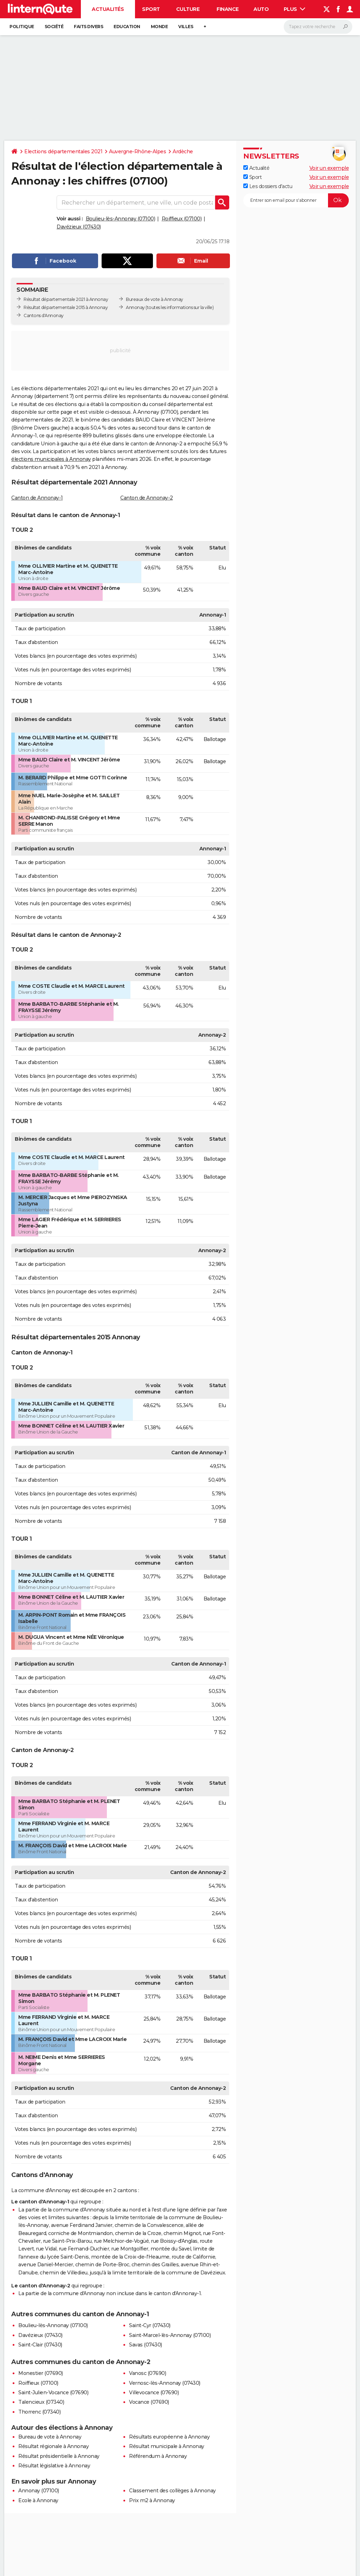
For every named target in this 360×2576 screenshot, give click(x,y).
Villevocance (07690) (154, 2392)
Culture (188, 9)
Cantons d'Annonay (44, 315)
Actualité (256, 168)
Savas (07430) (145, 2345)
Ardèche (183, 151)
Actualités (108, 9)
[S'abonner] (296, 200)
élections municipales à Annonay (51, 459)
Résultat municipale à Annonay (166, 2446)
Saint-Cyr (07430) (150, 2325)
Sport (151, 9)
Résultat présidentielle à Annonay (58, 2456)
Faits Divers (88, 26)
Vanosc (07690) (147, 2373)
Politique (21, 26)
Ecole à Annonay (38, 2500)
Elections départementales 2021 (63, 151)
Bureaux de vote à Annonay (154, 299)
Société (54, 26)
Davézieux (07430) (79, 227)
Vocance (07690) (149, 2402)
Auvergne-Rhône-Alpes (137, 151)
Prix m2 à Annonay (152, 2500)
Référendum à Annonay (158, 2456)
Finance (228, 9)
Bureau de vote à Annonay (49, 2437)
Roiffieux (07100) (182, 218)
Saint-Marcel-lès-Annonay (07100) (170, 2335)
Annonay (135, 307)
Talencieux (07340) (41, 2402)
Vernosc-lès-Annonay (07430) (164, 2383)
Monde (159, 26)
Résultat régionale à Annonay (53, 2446)
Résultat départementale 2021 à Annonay (66, 299)
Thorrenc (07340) (39, 2412)
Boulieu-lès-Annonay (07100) (120, 218)
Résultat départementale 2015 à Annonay (66, 307)
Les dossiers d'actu (267, 186)
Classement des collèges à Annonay (172, 2490)
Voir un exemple (329, 168)
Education (127, 26)
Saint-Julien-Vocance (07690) (53, 2392)
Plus (295, 9)
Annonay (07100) (38, 2490)
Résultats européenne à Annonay (169, 2437)
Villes (185, 26)
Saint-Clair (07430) (40, 2345)
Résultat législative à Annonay (54, 2465)
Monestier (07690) (40, 2373)
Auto (261, 9)
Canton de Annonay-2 (146, 498)
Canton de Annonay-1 (37, 498)
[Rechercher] (318, 27)
